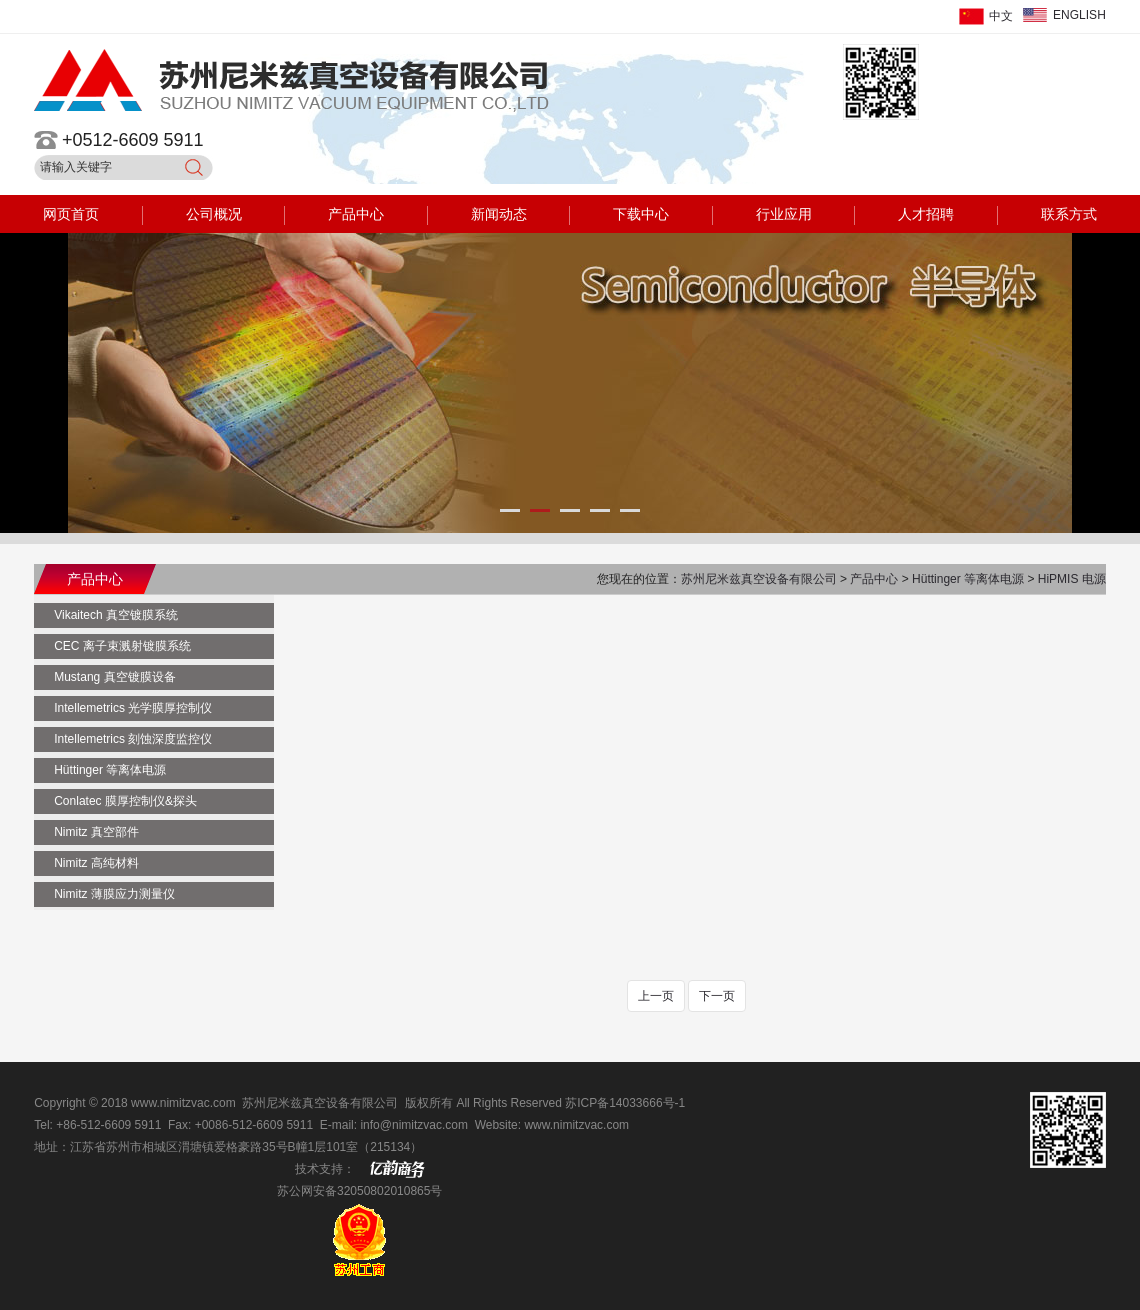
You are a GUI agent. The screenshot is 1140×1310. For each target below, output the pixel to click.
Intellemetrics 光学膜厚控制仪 (133, 708)
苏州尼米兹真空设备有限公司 (760, 579)
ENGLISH (1079, 15)
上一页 (656, 996)
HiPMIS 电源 (1072, 579)
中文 (1001, 16)
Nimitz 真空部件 (96, 832)
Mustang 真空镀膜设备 (114, 677)
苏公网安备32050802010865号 (359, 1191)
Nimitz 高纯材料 (96, 863)
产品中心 (875, 579)
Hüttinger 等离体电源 (968, 579)
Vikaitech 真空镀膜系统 (116, 615)
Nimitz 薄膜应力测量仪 (114, 894)
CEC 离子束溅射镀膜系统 (122, 646)
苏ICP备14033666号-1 (625, 1103)
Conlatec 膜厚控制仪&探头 (125, 801)
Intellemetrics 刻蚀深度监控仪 (133, 739)
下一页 (717, 996)
